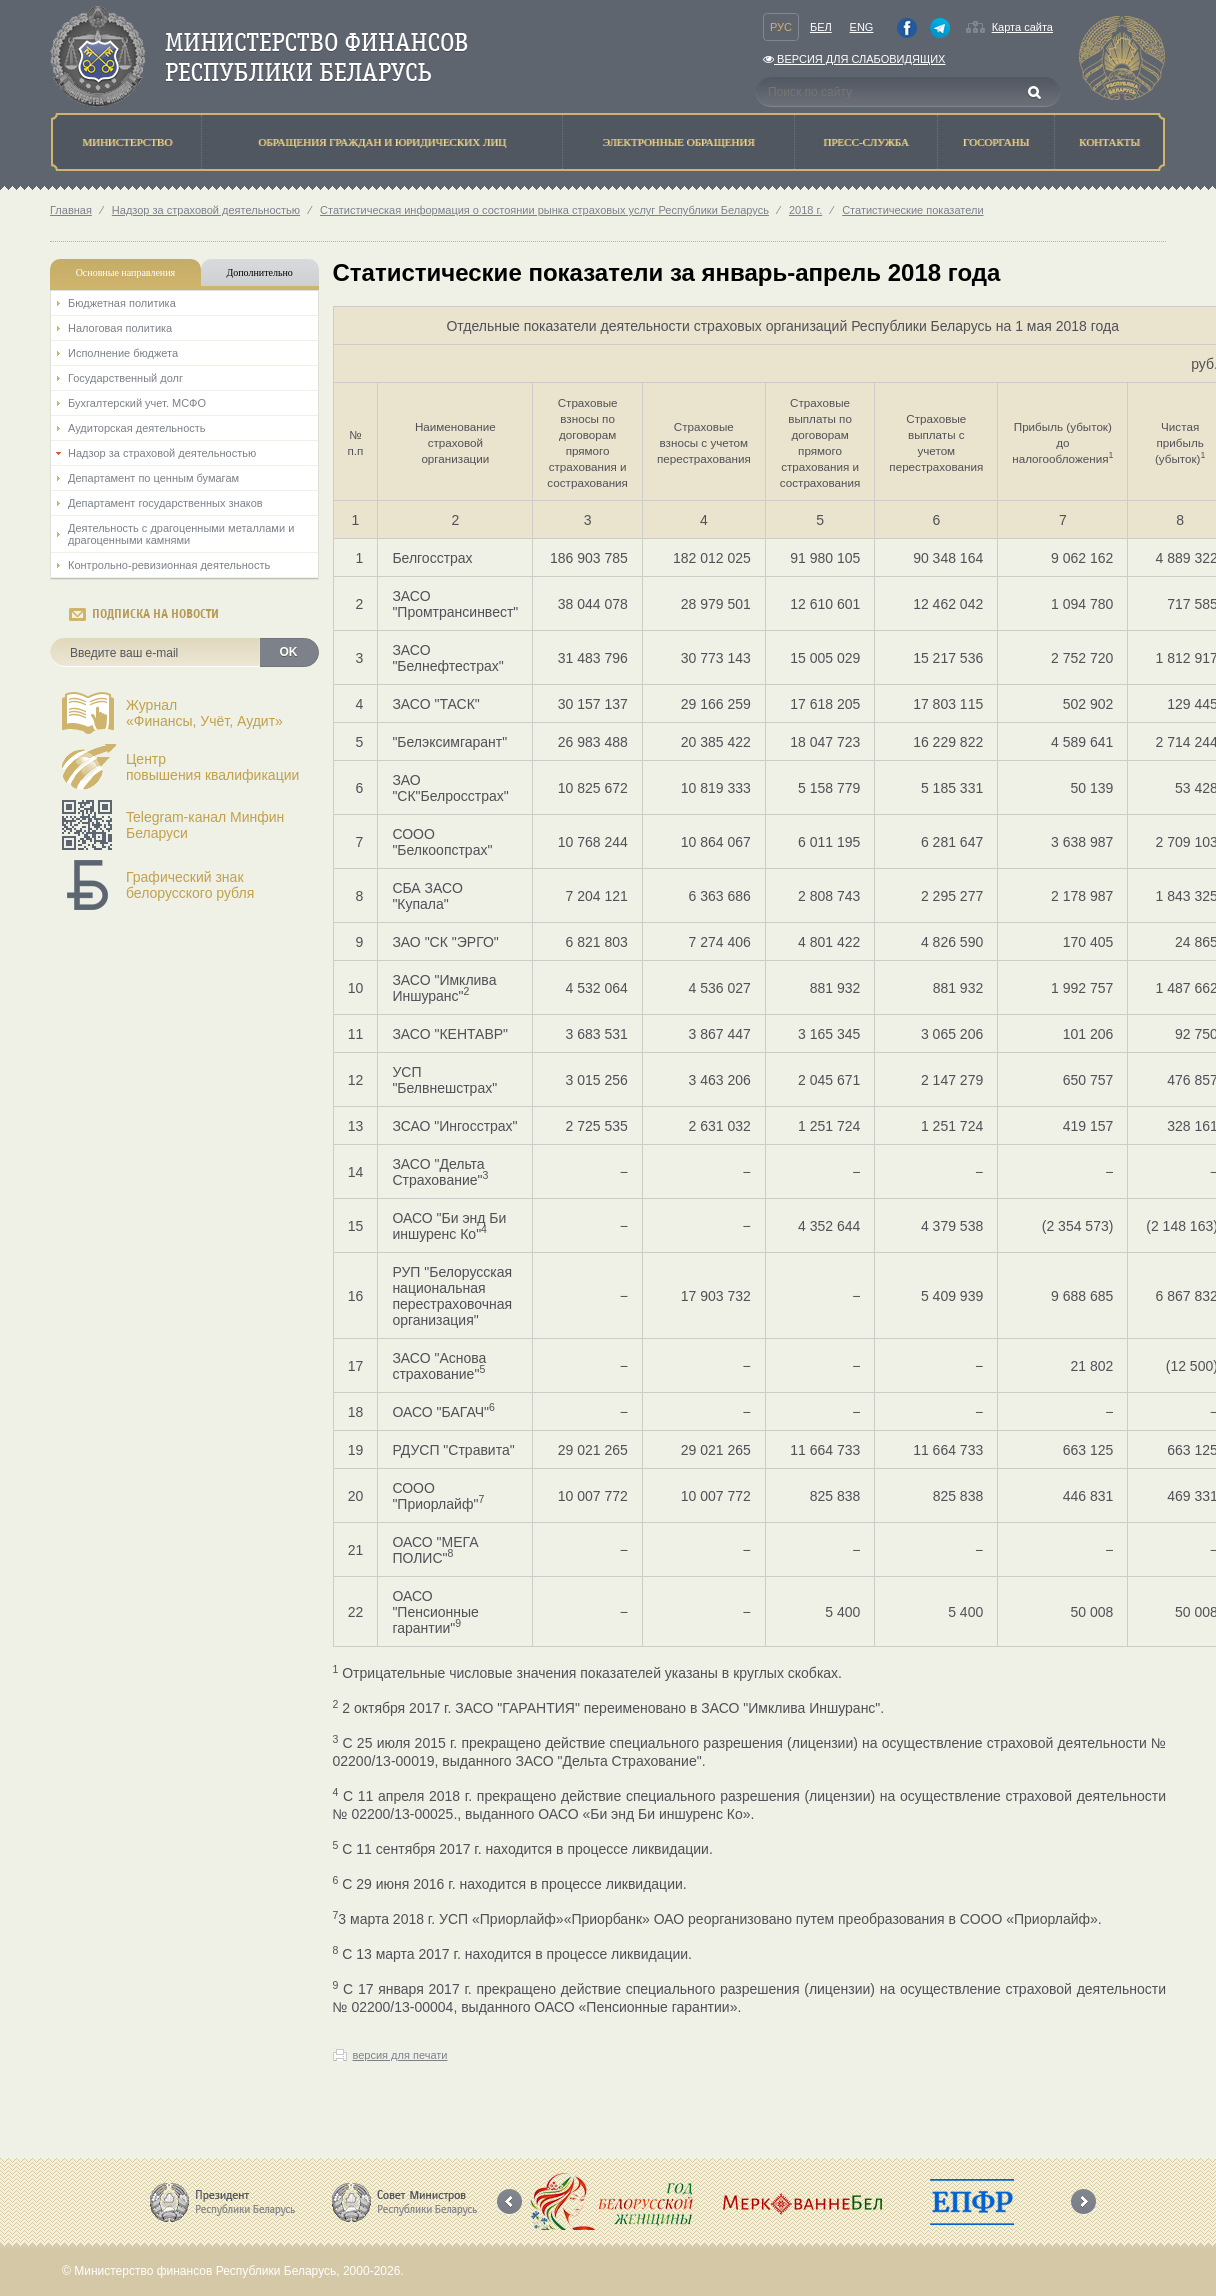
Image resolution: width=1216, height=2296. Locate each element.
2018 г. (805, 210)
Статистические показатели (912, 210)
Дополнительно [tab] (259, 272)
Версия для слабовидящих (854, 59)
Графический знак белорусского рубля (190, 885)
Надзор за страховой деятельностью (206, 210)
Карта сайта (1022, 27)
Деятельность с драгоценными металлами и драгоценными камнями (181, 534)
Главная (71, 210)
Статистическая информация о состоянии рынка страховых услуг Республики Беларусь (544, 210)
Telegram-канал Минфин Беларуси (205, 825)
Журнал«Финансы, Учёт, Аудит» (204, 713)
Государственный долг (125, 378)
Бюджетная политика (122, 303)
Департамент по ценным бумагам (153, 478)
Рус (781, 27)
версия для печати (400, 2055)
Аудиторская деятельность (137, 428)
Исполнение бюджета (123, 353)
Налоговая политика (120, 328)
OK (289, 652)
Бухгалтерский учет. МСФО (137, 403)
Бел (821, 27)
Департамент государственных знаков (165, 503)
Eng (862, 27)
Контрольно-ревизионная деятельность (169, 565)
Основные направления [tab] (126, 272)
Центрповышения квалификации (212, 767)
